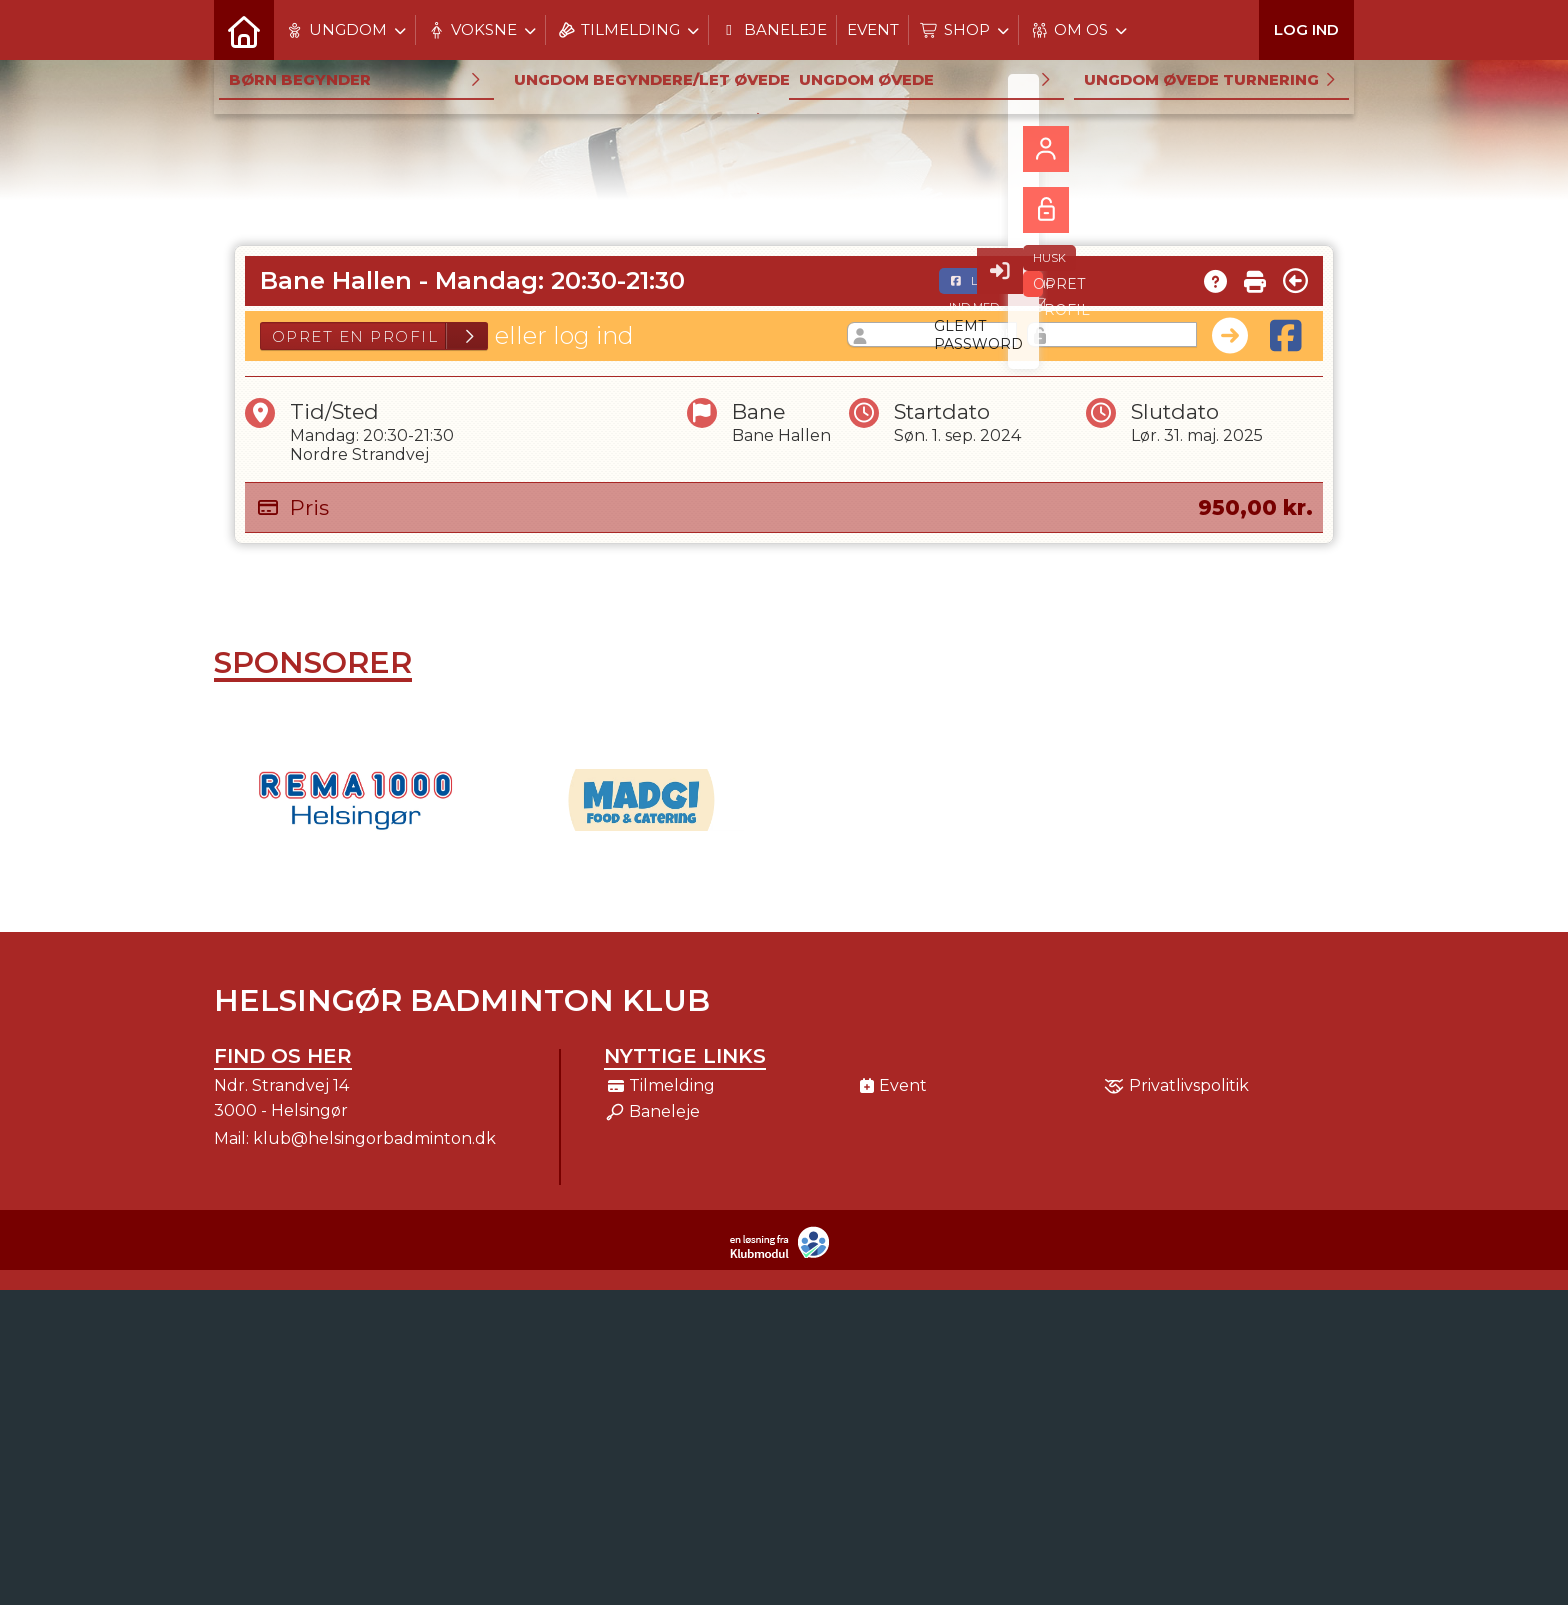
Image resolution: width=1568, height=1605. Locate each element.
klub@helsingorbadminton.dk (374, 1138)
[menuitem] (244, 30)
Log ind (1306, 29)
